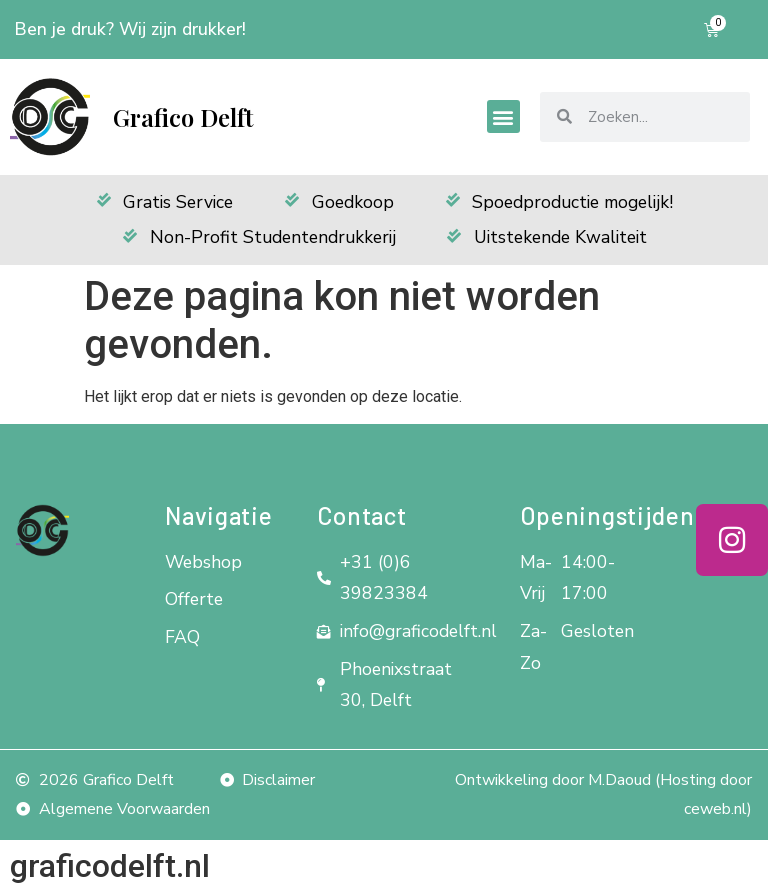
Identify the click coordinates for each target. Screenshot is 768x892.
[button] (503, 116)
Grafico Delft (183, 117)
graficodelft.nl (110, 866)
